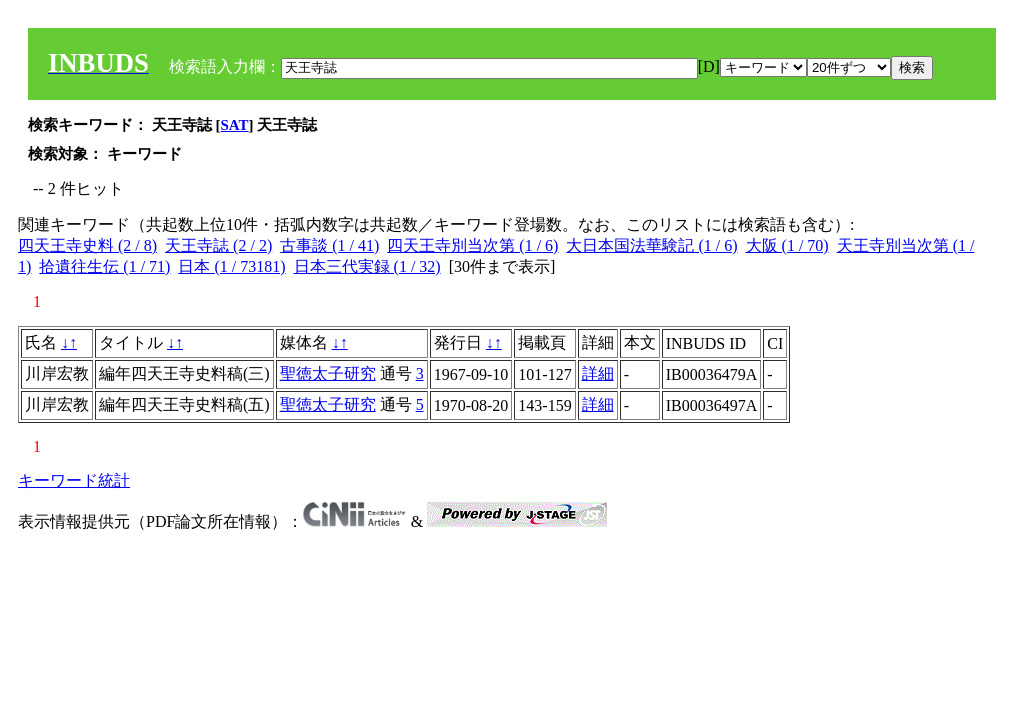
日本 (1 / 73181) (231, 266)
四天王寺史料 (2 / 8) (87, 245)
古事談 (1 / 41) (329, 245)
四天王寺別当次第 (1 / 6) (472, 245)
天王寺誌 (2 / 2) (218, 245)
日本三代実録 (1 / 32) (367, 266)
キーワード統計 (74, 480)
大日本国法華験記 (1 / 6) (651, 245)
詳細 (598, 373)
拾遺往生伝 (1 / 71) (104, 266)
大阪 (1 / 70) (787, 245)
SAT (235, 125)
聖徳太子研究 (328, 373)
